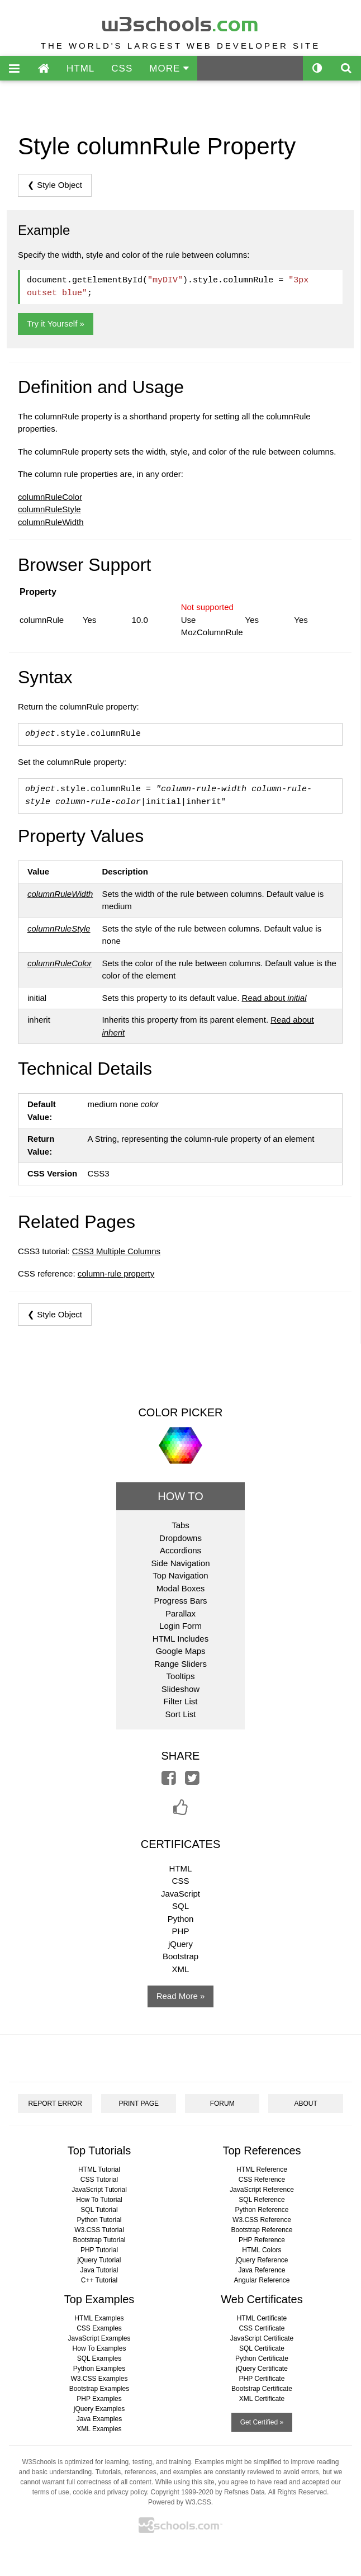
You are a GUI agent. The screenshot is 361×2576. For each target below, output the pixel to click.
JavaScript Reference (262, 2190)
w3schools (180, 21)
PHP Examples (99, 2399)
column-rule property (116, 1273)
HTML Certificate (262, 2318)
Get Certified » (261, 2422)
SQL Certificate (261, 2348)
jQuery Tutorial (99, 2260)
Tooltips (181, 1676)
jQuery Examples (99, 2409)
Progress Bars (180, 1600)
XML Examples (99, 2429)
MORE (169, 68)
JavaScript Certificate (261, 2338)
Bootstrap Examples (99, 2389)
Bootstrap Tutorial (99, 2240)
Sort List (180, 1714)
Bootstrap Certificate (261, 2389)
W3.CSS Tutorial (99, 2230)
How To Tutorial (99, 2200)
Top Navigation (180, 1575)
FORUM (222, 2103)
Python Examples (99, 2368)
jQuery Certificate (262, 2368)
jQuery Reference (261, 2260)
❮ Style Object (54, 185)
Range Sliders (180, 1664)
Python (181, 1918)
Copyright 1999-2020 (182, 2492)
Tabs (180, 1525)
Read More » (180, 1996)
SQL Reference (261, 2200)
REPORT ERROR (55, 2103)
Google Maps (180, 1651)
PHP (180, 1931)
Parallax (180, 1613)
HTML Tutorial (99, 2169)
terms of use (50, 2492)
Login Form (180, 1625)
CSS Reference (262, 2179)
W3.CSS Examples (98, 2379)
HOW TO (180, 1496)
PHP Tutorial (99, 2250)
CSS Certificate (261, 2328)
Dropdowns (180, 1538)
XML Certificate (262, 2399)
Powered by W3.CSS (179, 2502)
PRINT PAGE (138, 2103)
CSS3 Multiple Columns (116, 1251)
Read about (274, 998)
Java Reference (261, 2270)
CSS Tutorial (99, 2179)
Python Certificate (261, 2358)
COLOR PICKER (180, 1412)
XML (180, 1969)
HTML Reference (261, 2169)
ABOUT (305, 2103)
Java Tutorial (99, 2270)
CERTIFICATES (181, 1844)
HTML (80, 68)
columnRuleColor (50, 497)
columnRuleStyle (49, 509)
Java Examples (99, 2419)
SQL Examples (99, 2358)
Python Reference (261, 2210)
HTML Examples (99, 2318)
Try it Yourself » (55, 323)
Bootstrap (180, 1956)
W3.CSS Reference (261, 2220)
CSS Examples (99, 2328)
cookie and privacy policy (110, 2492)
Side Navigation (180, 1563)
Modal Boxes (180, 1588)
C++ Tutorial (99, 2280)
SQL (180, 1906)
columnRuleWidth (51, 522)
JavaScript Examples (99, 2338)
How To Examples (99, 2348)
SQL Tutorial (98, 2210)
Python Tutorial (99, 2220)
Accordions (180, 1550)
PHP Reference (262, 2240)
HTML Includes (180, 1638)
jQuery (180, 1944)
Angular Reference (261, 2280)
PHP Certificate (262, 2379)
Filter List (181, 1701)
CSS (121, 68)
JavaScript (180, 1893)
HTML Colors (261, 2250)
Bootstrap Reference (261, 2230)
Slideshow (181, 1689)
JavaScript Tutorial (99, 2190)
